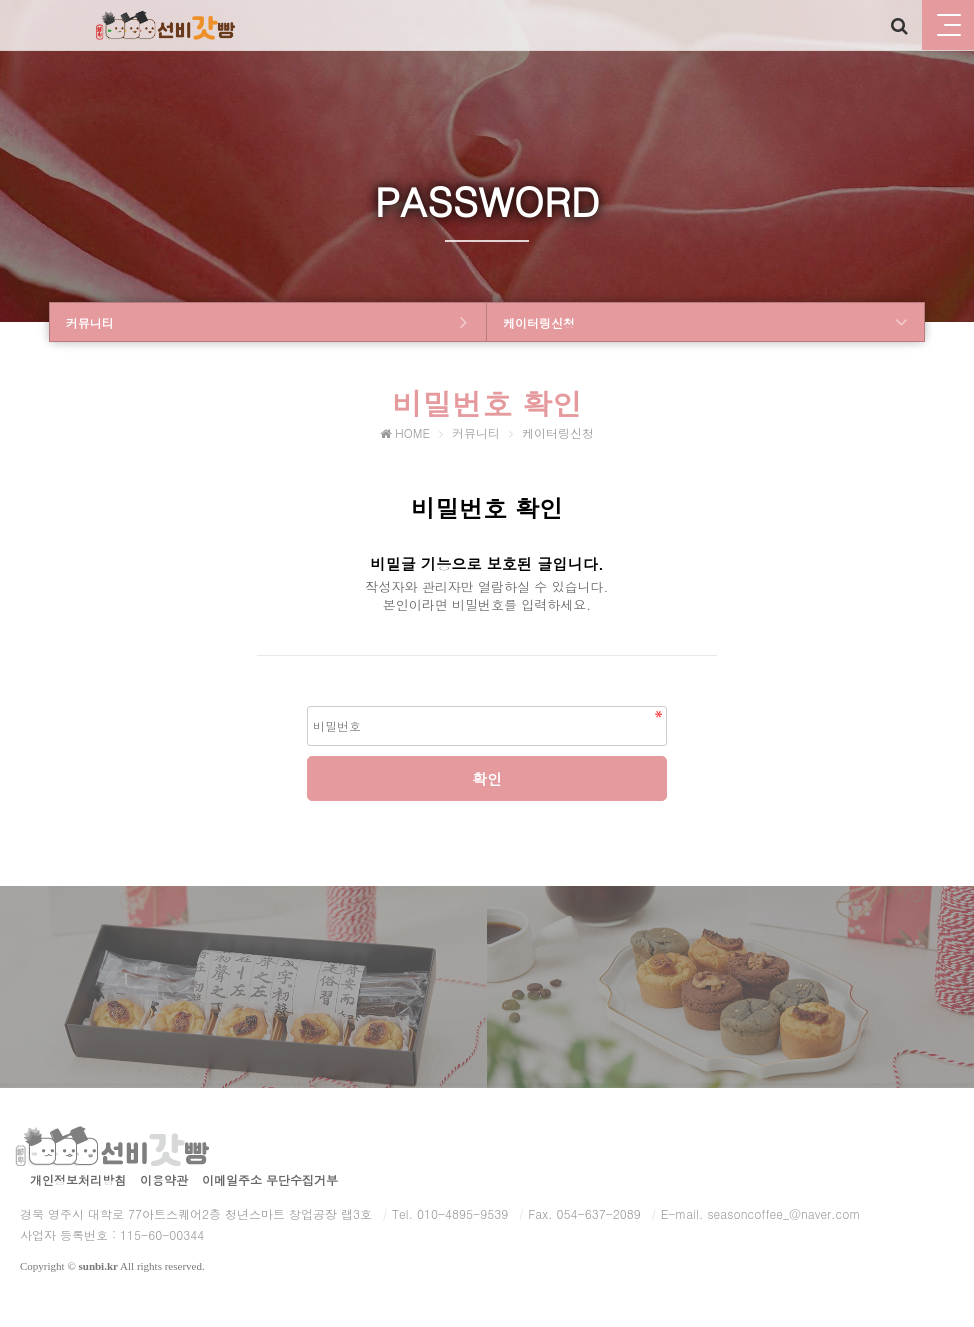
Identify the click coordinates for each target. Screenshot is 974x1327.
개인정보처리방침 (78, 1179)
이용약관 (164, 1179)
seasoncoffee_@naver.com (783, 1213)
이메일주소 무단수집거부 (270, 1179)
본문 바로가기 (0, 0)
